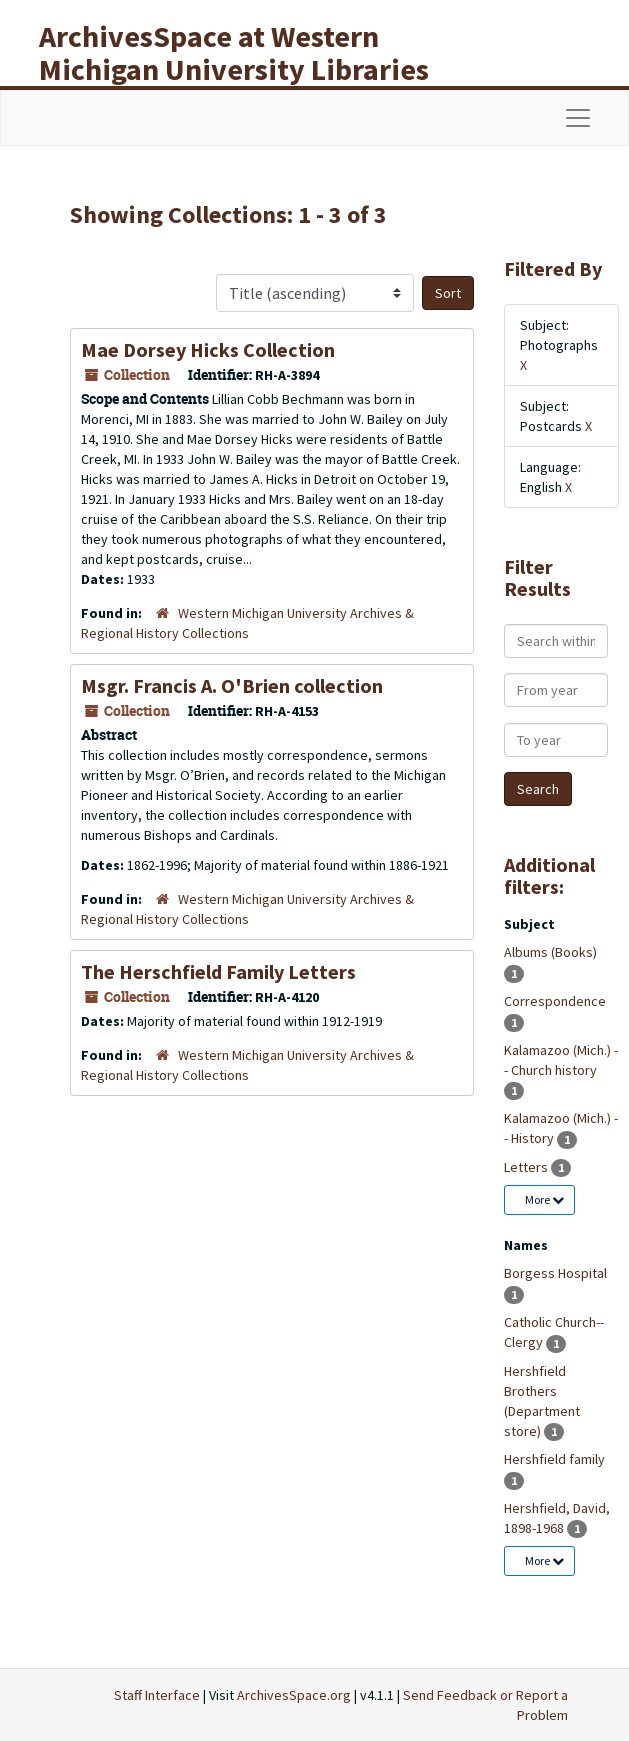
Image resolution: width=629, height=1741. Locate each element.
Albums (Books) (550, 952)
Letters (527, 1167)
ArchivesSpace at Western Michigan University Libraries (234, 52)
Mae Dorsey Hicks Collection (208, 349)
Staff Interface (157, 1695)
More (544, 1199)
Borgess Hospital (555, 1273)
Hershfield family (554, 1459)
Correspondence (555, 1001)
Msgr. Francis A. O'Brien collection (232, 685)
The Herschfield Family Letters (218, 971)
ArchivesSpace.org (294, 1695)
